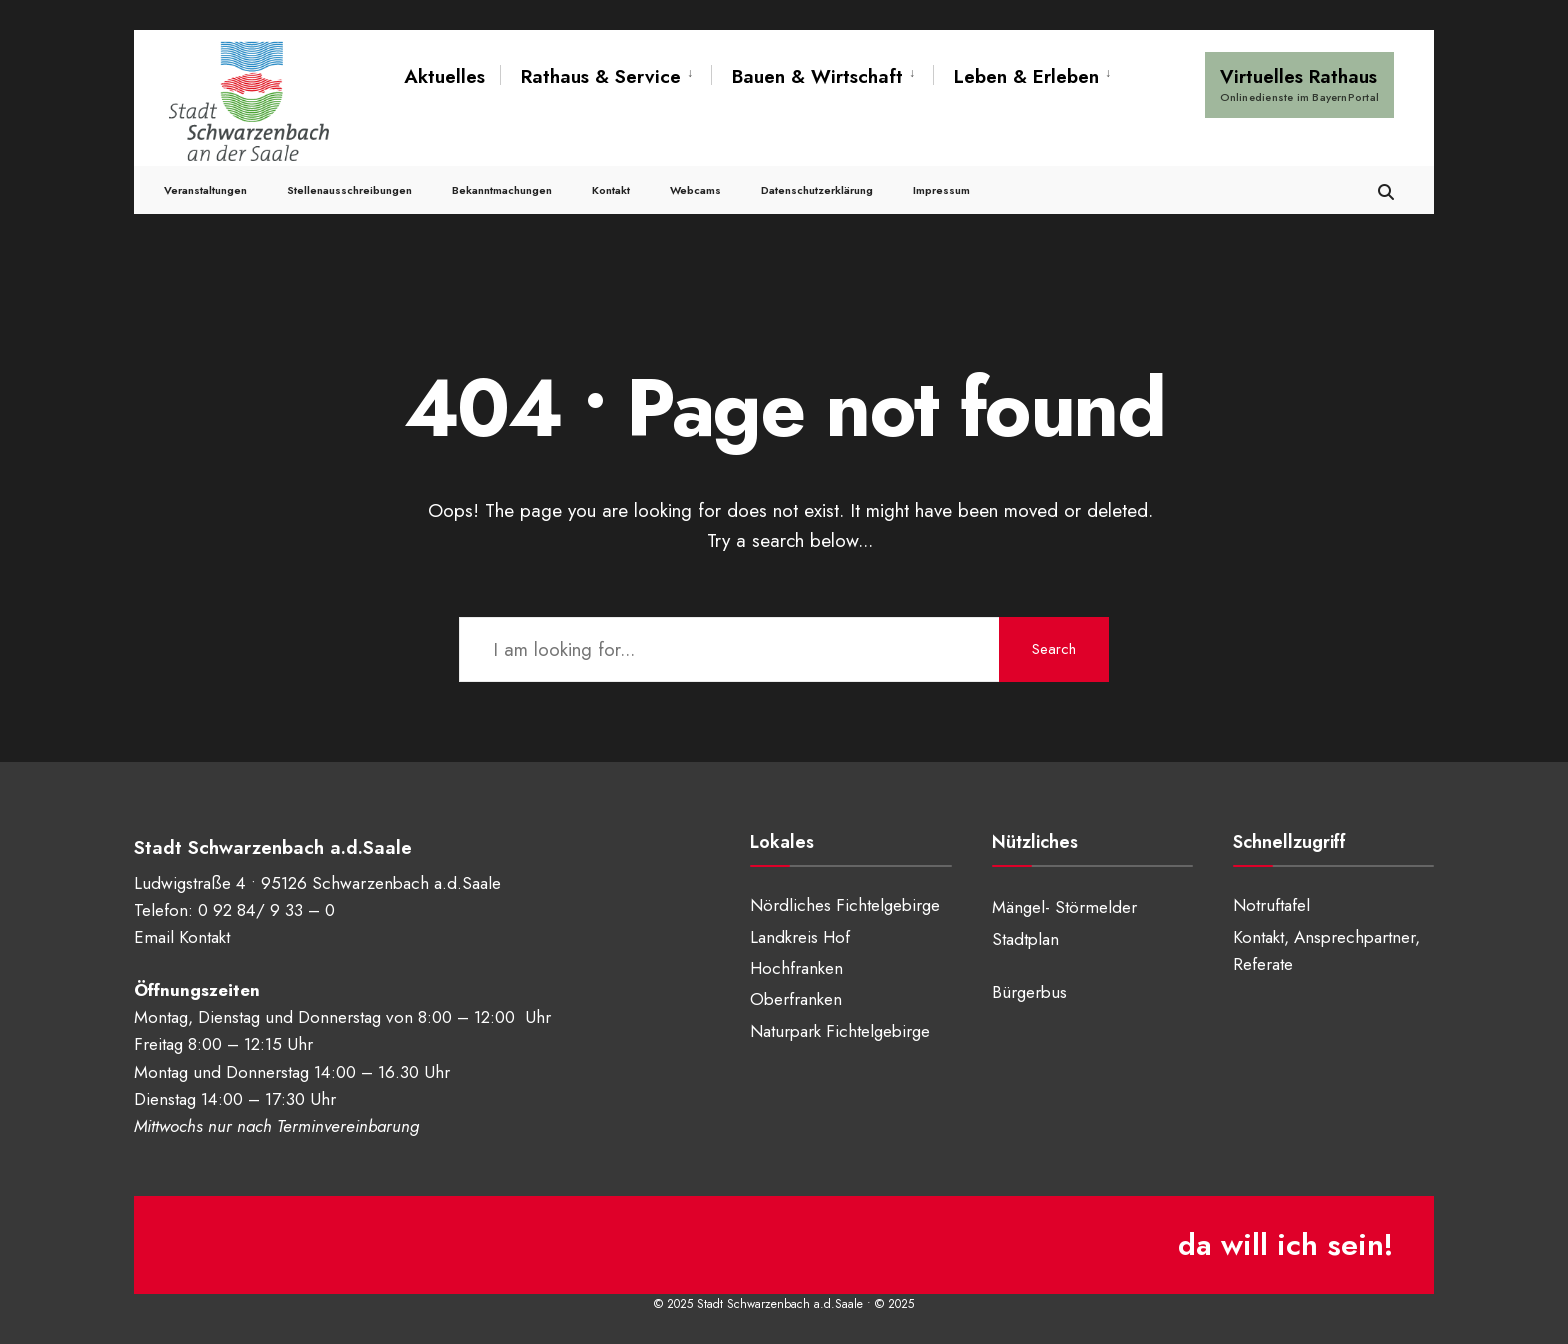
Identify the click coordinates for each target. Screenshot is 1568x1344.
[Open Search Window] (1386, 189)
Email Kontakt (182, 937)
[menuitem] (605, 77)
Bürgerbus (1029, 992)
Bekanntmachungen (502, 190)
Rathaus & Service (601, 76)
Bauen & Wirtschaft (817, 76)
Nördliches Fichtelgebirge (845, 905)
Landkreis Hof (800, 937)
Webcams (695, 190)
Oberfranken (796, 999)
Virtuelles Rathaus (1299, 84)
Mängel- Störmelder (1064, 907)
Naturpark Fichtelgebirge (840, 1031)
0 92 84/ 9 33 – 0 (266, 910)
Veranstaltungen (205, 190)
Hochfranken (796, 968)
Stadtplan (1025, 939)
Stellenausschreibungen (349, 190)
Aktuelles (444, 76)
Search (1054, 649)
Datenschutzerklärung (817, 190)
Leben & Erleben (1026, 76)
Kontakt (611, 190)
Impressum (941, 190)
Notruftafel (1271, 905)
